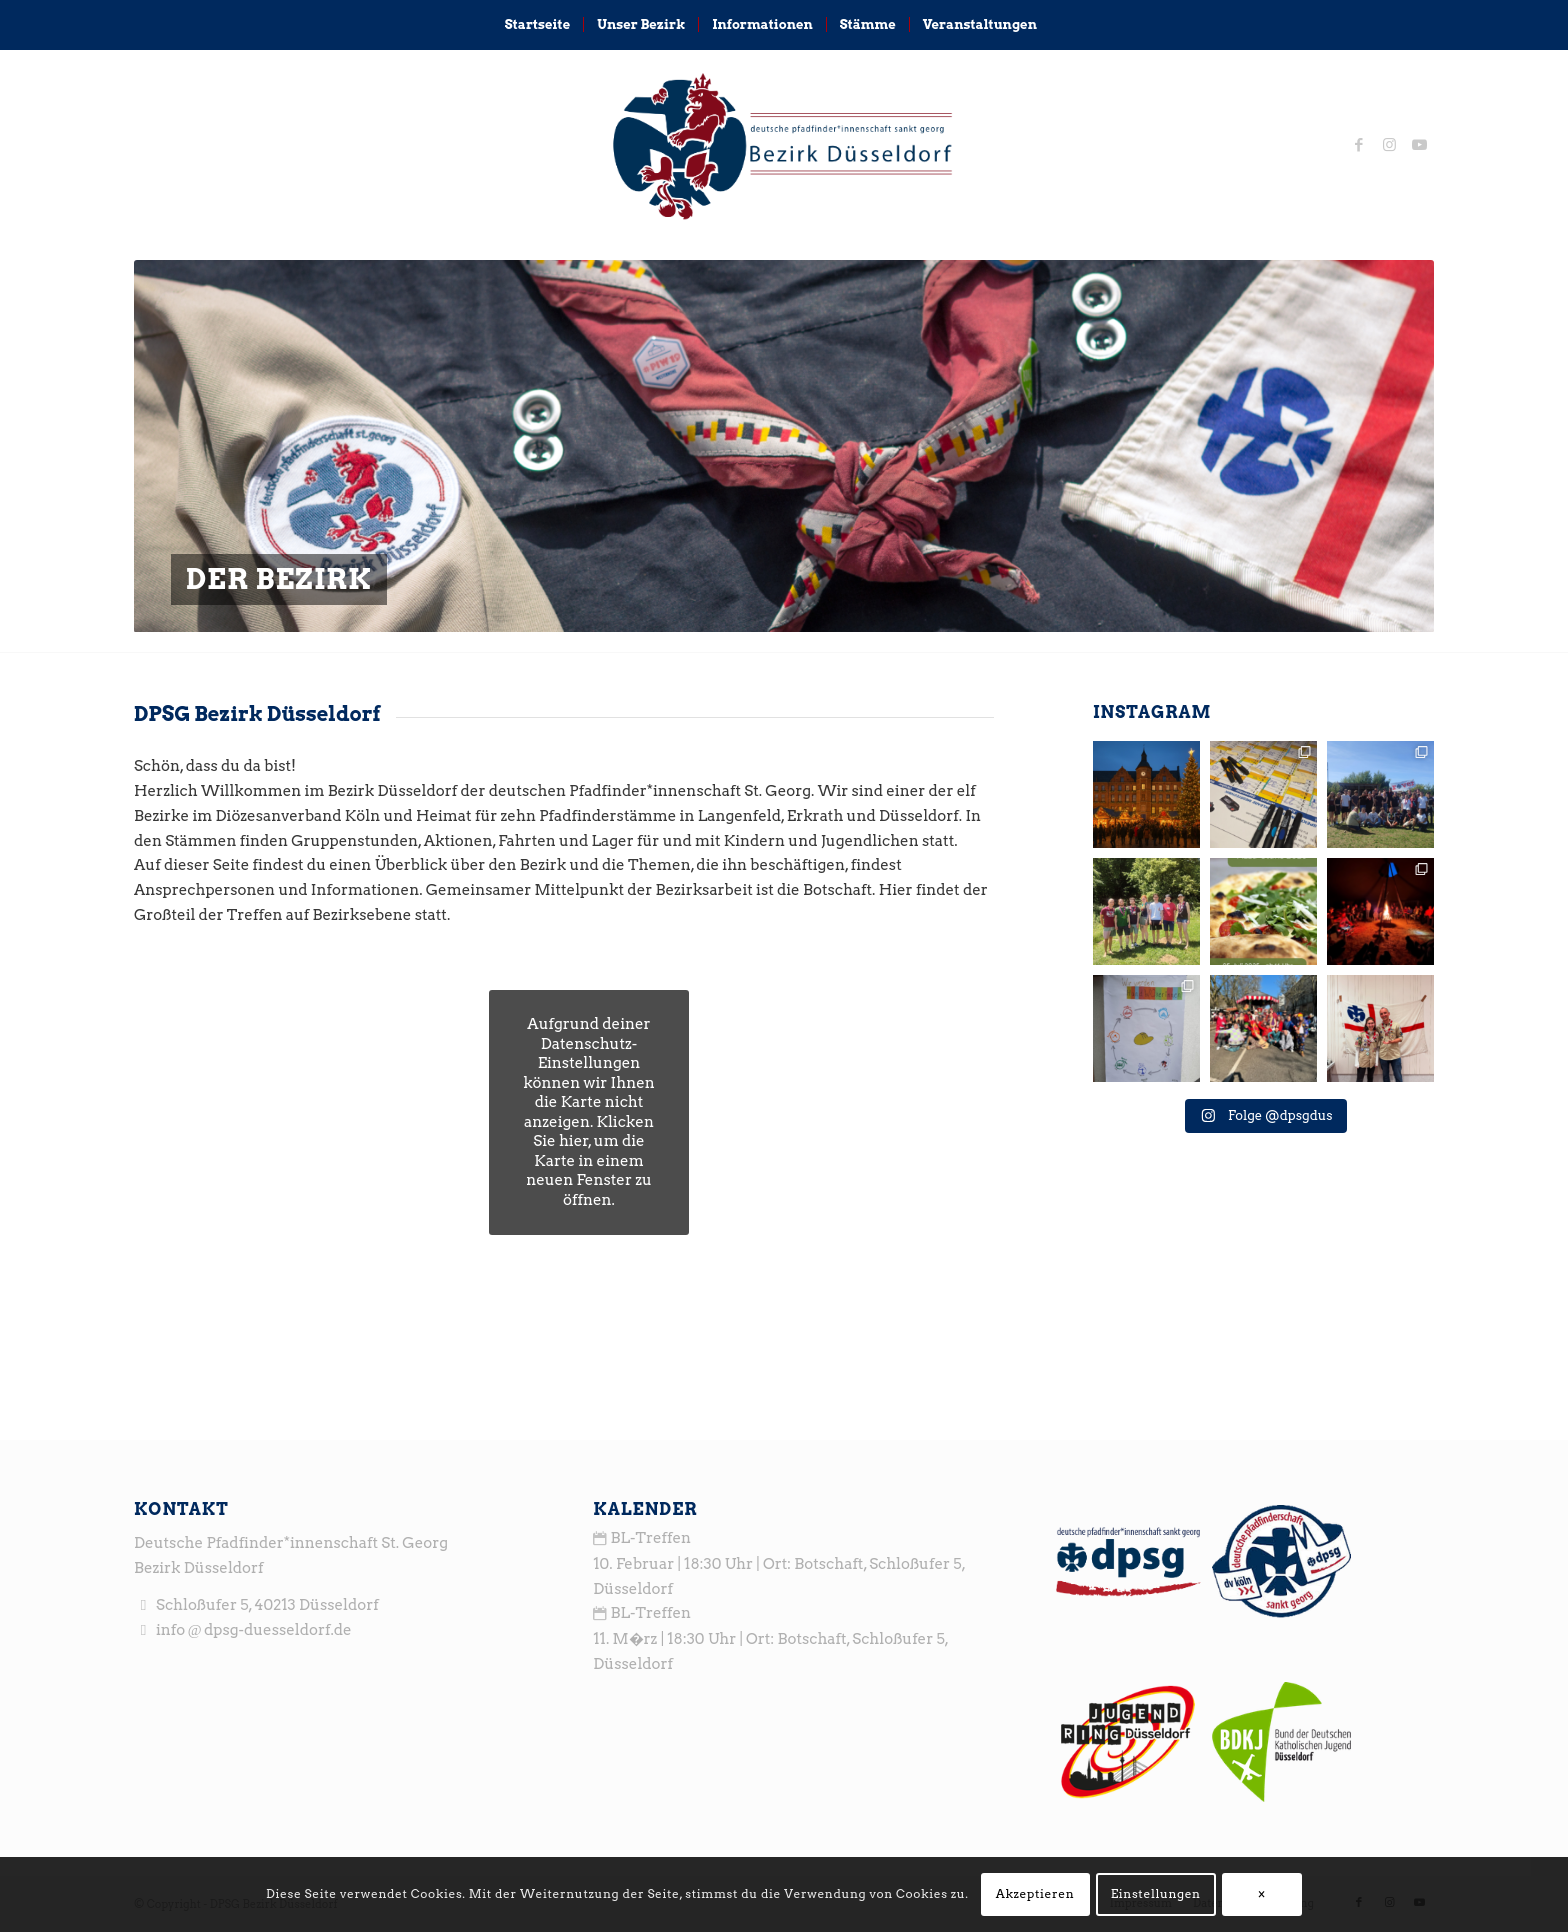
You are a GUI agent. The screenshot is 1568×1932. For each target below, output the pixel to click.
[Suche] (1063, 25)
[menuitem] (537, 25)
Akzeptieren (1035, 1893)
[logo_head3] (783, 145)
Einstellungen (1156, 1893)
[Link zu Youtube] (1419, 145)
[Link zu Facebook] (1359, 145)
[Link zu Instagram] (1389, 145)
